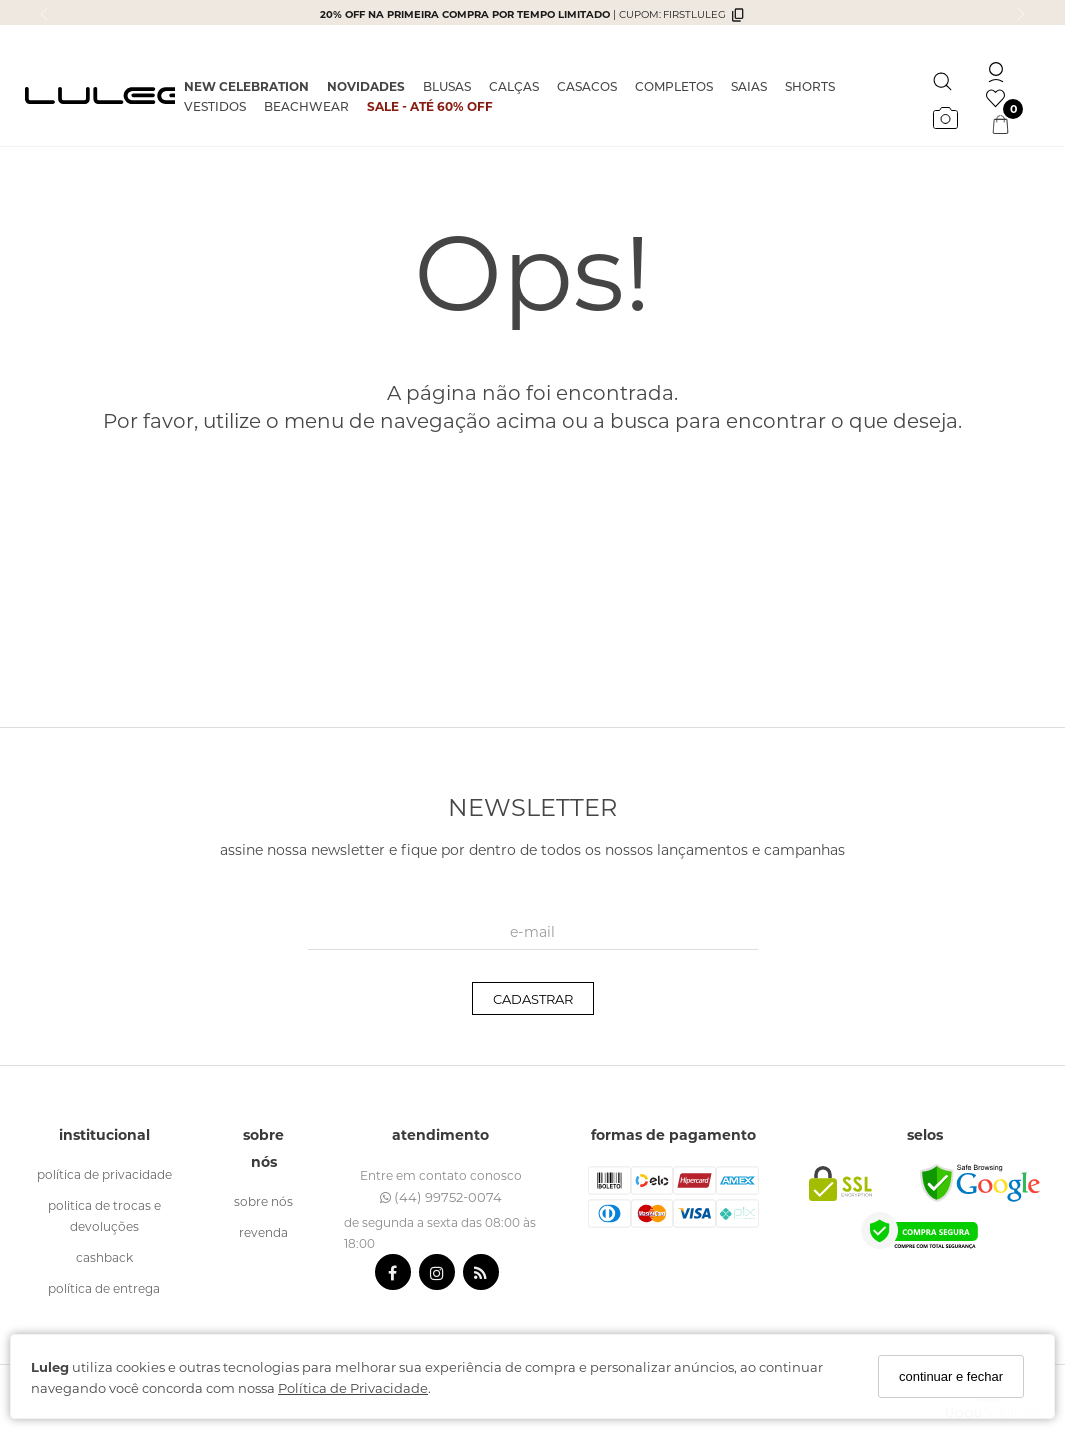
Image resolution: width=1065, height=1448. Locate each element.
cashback (104, 1257)
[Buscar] (942, 77)
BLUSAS (447, 86)
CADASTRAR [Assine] (533, 998)
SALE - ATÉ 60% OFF (430, 106)
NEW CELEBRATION (246, 86)
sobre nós (263, 1201)
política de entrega (104, 1288)
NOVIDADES (366, 86)
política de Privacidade (104, 1174)
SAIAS (749, 86)
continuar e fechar (951, 1376)
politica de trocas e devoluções (104, 1215)
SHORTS (810, 86)
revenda (263, 1232)
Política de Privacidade (353, 1387)
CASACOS (587, 86)
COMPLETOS (674, 86)
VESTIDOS (215, 106)
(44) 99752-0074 (441, 1196)
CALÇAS (514, 86)
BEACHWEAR (306, 106)
